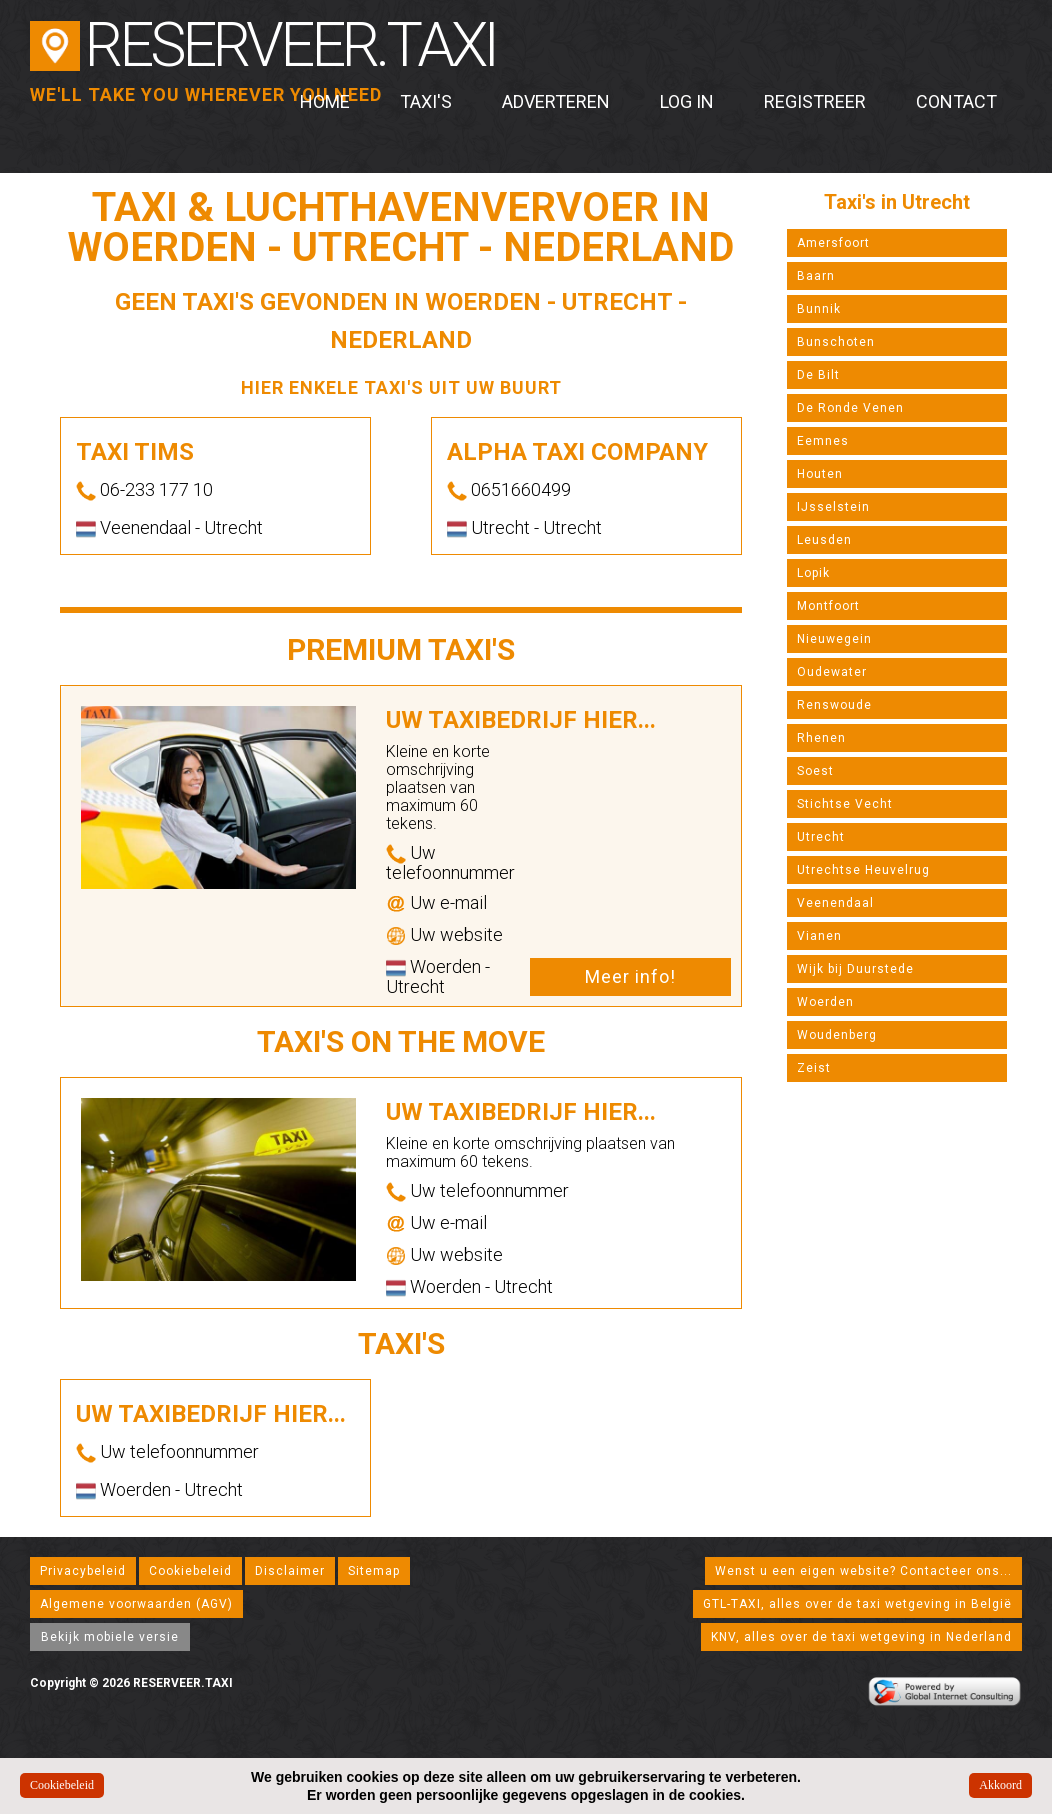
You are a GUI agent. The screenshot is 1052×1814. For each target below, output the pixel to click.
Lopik (813, 573)
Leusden (824, 540)
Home (325, 101)
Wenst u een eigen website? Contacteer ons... (863, 1571)
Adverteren (556, 101)
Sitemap (374, 1571)
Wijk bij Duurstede (855, 969)
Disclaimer (290, 1571)
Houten (820, 474)
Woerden (825, 1002)
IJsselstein (833, 507)
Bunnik (819, 309)
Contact (956, 101)
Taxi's (426, 101)
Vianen (819, 936)
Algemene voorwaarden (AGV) (136, 1604)
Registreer (815, 101)
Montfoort (828, 606)
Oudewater (832, 672)
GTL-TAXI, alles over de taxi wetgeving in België (857, 1604)
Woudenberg (837, 1035)
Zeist (814, 1068)
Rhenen (821, 738)
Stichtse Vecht (845, 804)
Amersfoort (833, 243)
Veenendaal (835, 903)
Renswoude (834, 705)
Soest (815, 771)
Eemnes (823, 441)
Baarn (816, 276)
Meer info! (630, 976)
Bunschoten (836, 342)
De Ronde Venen (850, 408)
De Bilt (818, 375)
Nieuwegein (834, 639)
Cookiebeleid (190, 1571)
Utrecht (821, 837)
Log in (687, 101)
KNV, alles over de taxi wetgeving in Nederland (861, 1637)
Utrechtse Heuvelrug (863, 870)
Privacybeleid (83, 1571)
